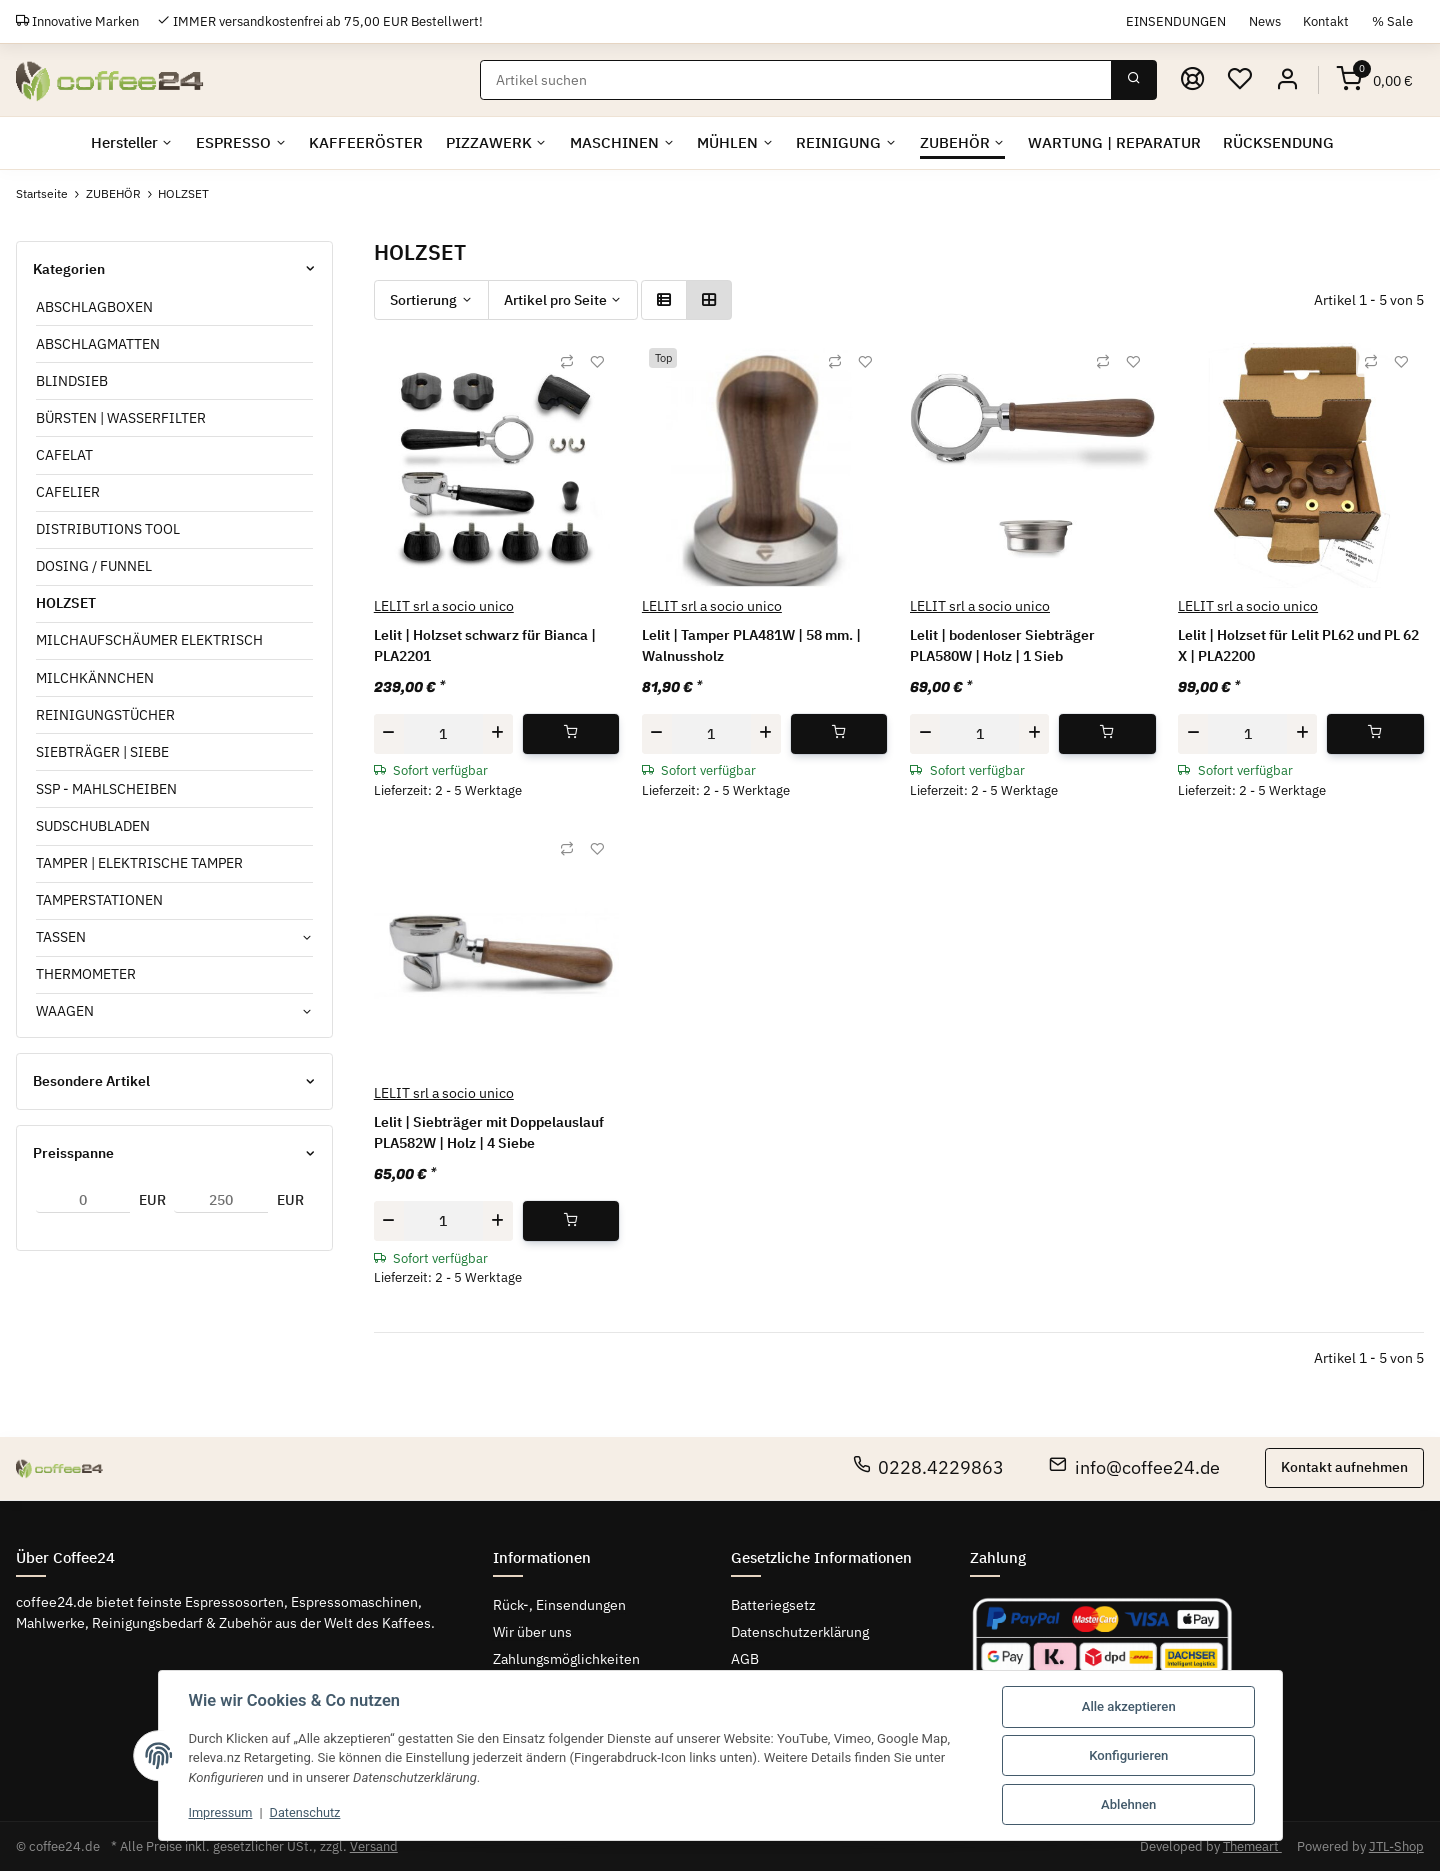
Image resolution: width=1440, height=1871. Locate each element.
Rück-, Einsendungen (559, 1605)
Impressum (222, 1812)
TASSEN (61, 937)
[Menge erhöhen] (498, 733)
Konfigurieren (1128, 1755)
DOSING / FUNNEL (94, 566)
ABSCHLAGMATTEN (98, 344)
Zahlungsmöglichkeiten (566, 1659)
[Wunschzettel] (1240, 79)
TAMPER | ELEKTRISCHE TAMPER (139, 863)
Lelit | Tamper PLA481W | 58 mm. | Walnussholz (751, 645)
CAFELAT (64, 455)
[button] (1287, 79)
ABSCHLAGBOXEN (94, 307)
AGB (745, 1659)
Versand (374, 1846)
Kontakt (1326, 21)
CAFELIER (68, 492)
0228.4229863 (929, 1467)
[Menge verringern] (389, 733)
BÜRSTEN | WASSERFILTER (121, 418)
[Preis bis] (221, 1201)
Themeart (1252, 1846)
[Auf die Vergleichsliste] (567, 362)
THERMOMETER (86, 974)
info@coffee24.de (1134, 1467)
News (1265, 21)
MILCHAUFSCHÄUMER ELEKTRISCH (149, 640)
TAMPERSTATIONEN (99, 900)
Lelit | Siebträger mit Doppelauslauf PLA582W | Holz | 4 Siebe (489, 1132)
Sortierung (423, 300)
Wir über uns (532, 1632)
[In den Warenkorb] (571, 733)
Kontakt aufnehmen (1344, 1467)
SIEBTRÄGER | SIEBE (102, 752)
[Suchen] (796, 80)
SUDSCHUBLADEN (93, 826)
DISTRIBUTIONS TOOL (108, 529)
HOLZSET (66, 603)
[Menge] (443, 733)
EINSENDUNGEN (1176, 21)
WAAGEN (65, 1011)
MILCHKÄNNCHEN (95, 678)
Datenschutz (308, 1812)
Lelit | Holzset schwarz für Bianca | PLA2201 (485, 645)
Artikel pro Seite (555, 300)
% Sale (1392, 21)
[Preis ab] (83, 1201)
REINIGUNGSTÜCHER (105, 715)
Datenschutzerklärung (800, 1632)
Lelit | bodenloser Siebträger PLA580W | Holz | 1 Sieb (1002, 645)
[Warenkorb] (1375, 79)
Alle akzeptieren (1129, 1706)
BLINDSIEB (72, 381)
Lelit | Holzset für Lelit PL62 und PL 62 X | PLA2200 (1298, 645)
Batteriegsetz (773, 1605)
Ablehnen (1128, 1804)
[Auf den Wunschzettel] (597, 362)
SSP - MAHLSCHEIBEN (106, 789)
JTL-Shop (1396, 1846)
